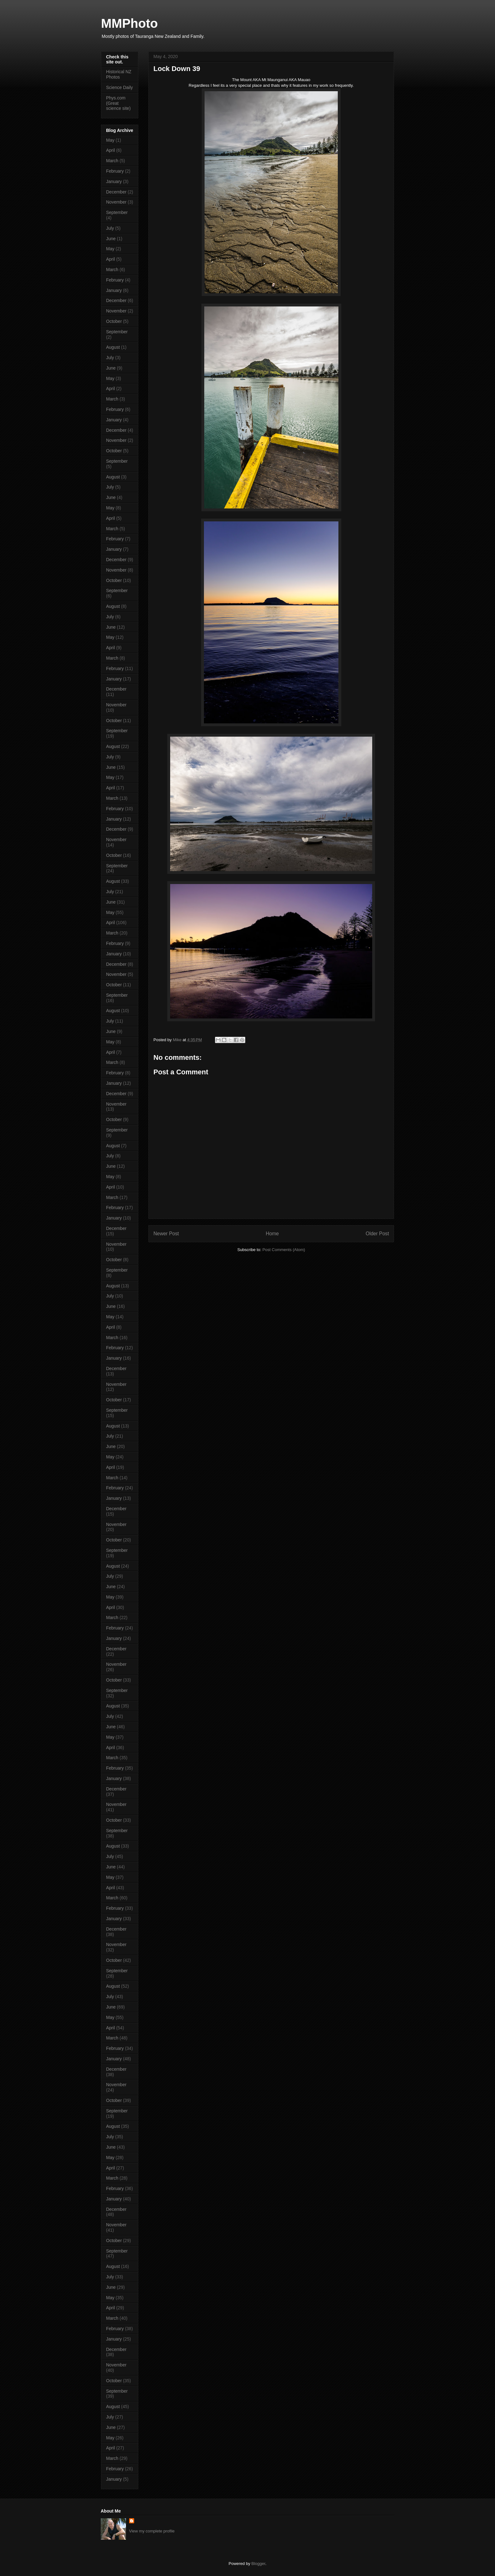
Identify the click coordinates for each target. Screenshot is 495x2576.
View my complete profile (152, 2531)
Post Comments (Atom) (283, 1249)
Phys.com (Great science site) (118, 103)
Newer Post (166, 1233)
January (114, 181)
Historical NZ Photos (118, 74)
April (110, 150)
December (116, 191)
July (110, 228)
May (110, 140)
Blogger (258, 2563)
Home (272, 1233)
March (112, 160)
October (114, 321)
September (117, 212)
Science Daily (119, 87)
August (113, 347)
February (115, 171)
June (111, 238)
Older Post (377, 1233)
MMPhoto (129, 23)
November (116, 202)
